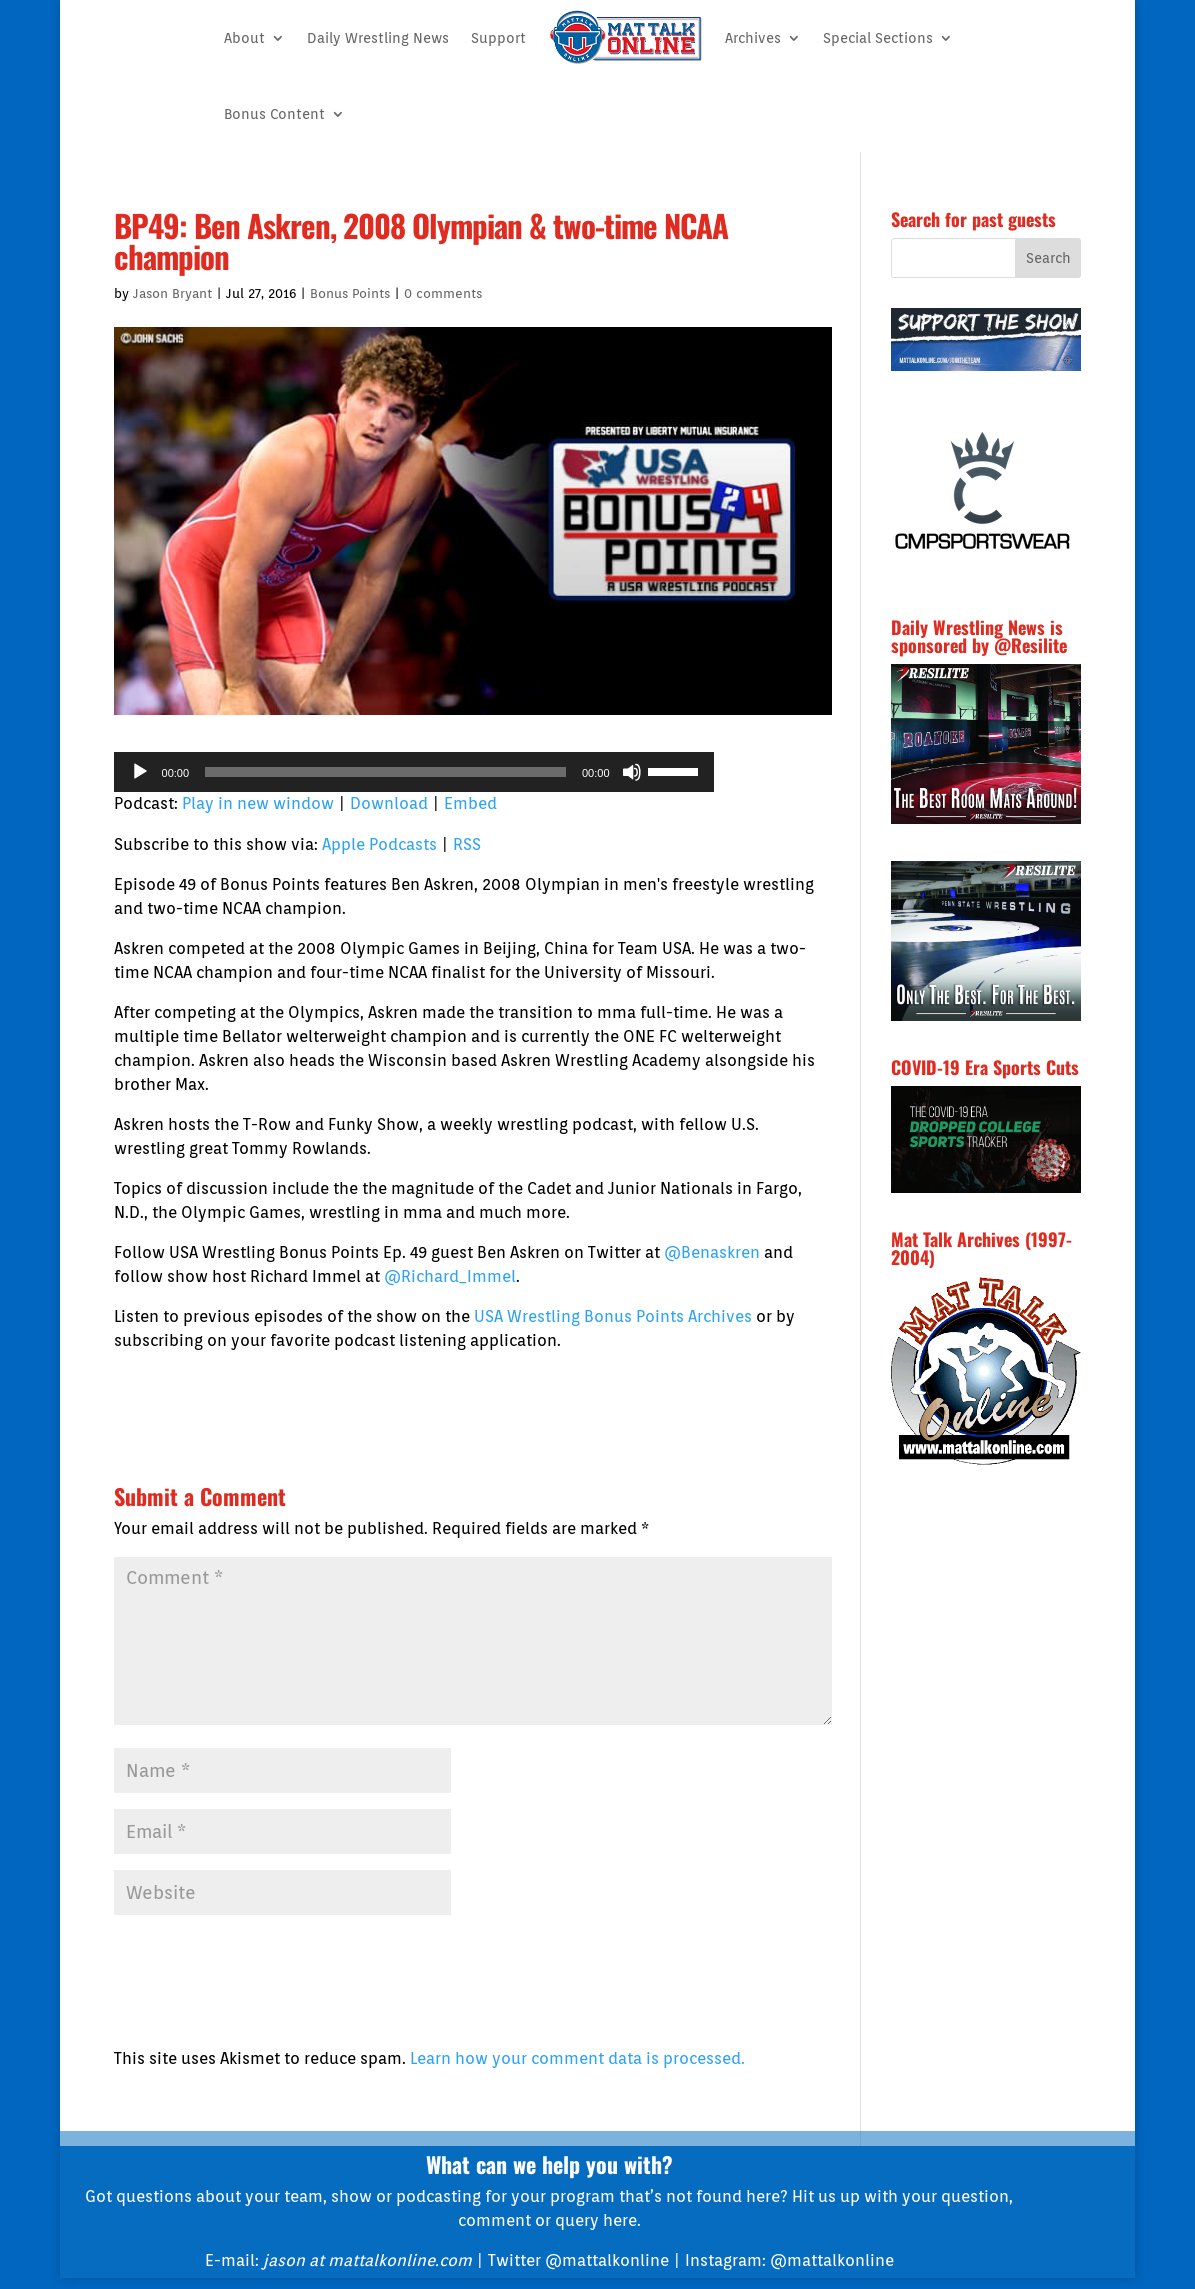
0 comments (443, 293)
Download (389, 803)
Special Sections (878, 38)
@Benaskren (712, 1252)
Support (498, 38)
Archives (753, 38)
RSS (467, 844)
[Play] (140, 772)
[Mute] (632, 772)
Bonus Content (274, 114)
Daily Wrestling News (378, 38)
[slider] (385, 772)
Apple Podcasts (379, 844)
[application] (414, 772)
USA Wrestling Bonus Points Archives (613, 1316)
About (244, 38)
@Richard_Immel (450, 1276)
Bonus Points (350, 293)
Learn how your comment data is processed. (577, 2058)
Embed (470, 803)
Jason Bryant (172, 293)
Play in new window (258, 803)
